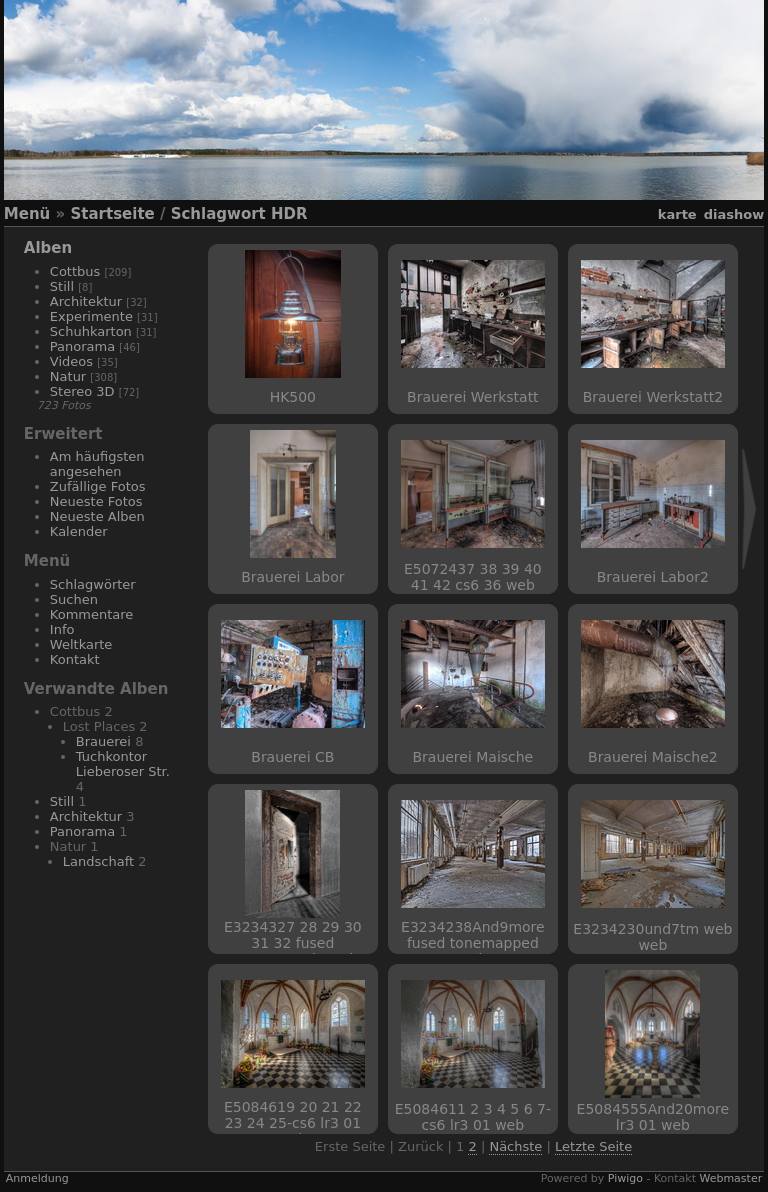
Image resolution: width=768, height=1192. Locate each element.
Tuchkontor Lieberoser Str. (123, 764)
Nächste (515, 1146)
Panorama (82, 346)
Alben (48, 248)
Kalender (79, 531)
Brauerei (103, 741)
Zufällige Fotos (98, 486)
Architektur (86, 301)
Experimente (91, 316)
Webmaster (730, 1178)
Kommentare (92, 614)
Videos (71, 361)
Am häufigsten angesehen (97, 464)
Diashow (734, 214)
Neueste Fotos (96, 501)
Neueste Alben (97, 516)
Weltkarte (81, 644)
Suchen (74, 599)
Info (62, 629)
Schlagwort (218, 214)
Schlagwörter (93, 584)
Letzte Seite (593, 1146)
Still (62, 286)
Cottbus (75, 271)
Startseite (112, 214)
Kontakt (75, 659)
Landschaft (98, 861)
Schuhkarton (91, 331)
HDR (289, 214)
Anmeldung (37, 1178)
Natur (68, 376)
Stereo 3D (82, 391)
